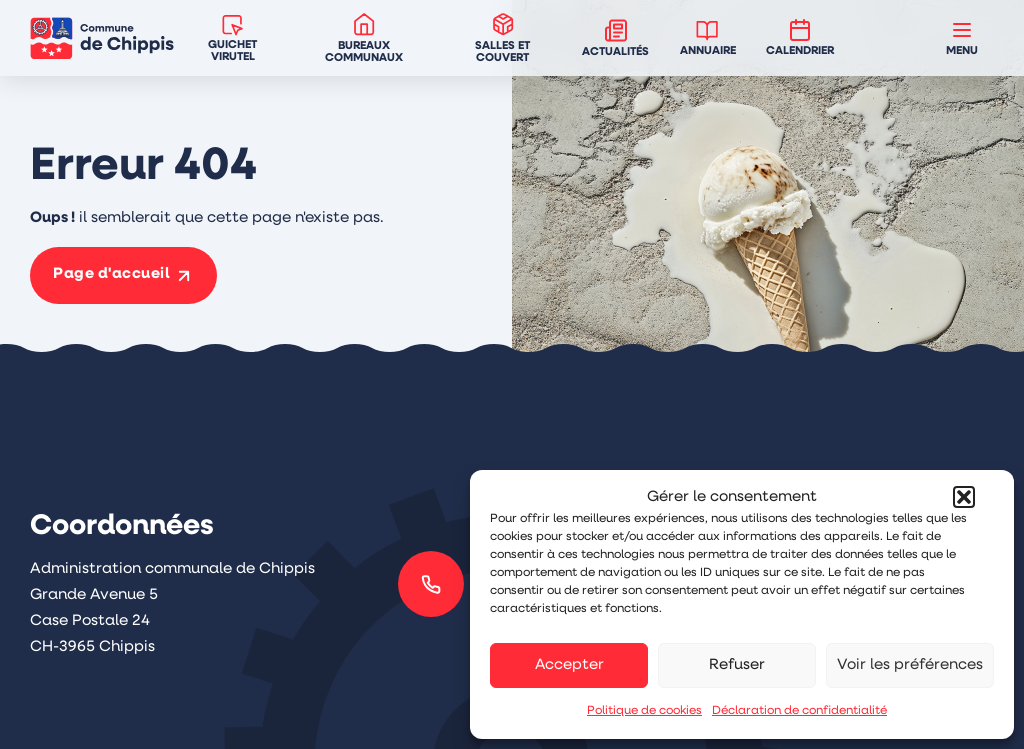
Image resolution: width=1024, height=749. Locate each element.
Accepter (569, 665)
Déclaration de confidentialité (799, 711)
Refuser (737, 665)
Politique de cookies (644, 711)
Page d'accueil (111, 274)
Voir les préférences (910, 665)
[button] (964, 497)
